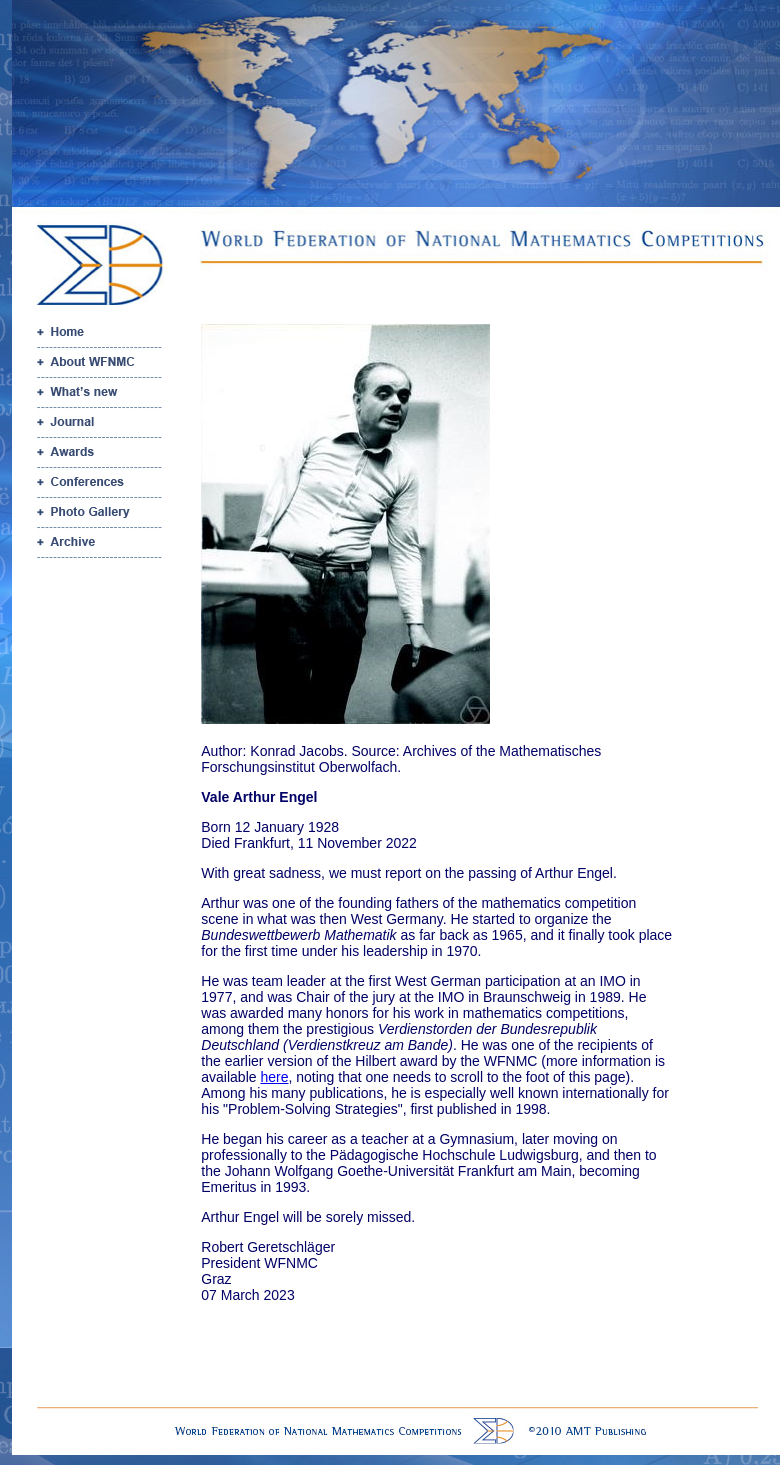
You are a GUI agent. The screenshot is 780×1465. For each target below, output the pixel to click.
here (274, 1077)
